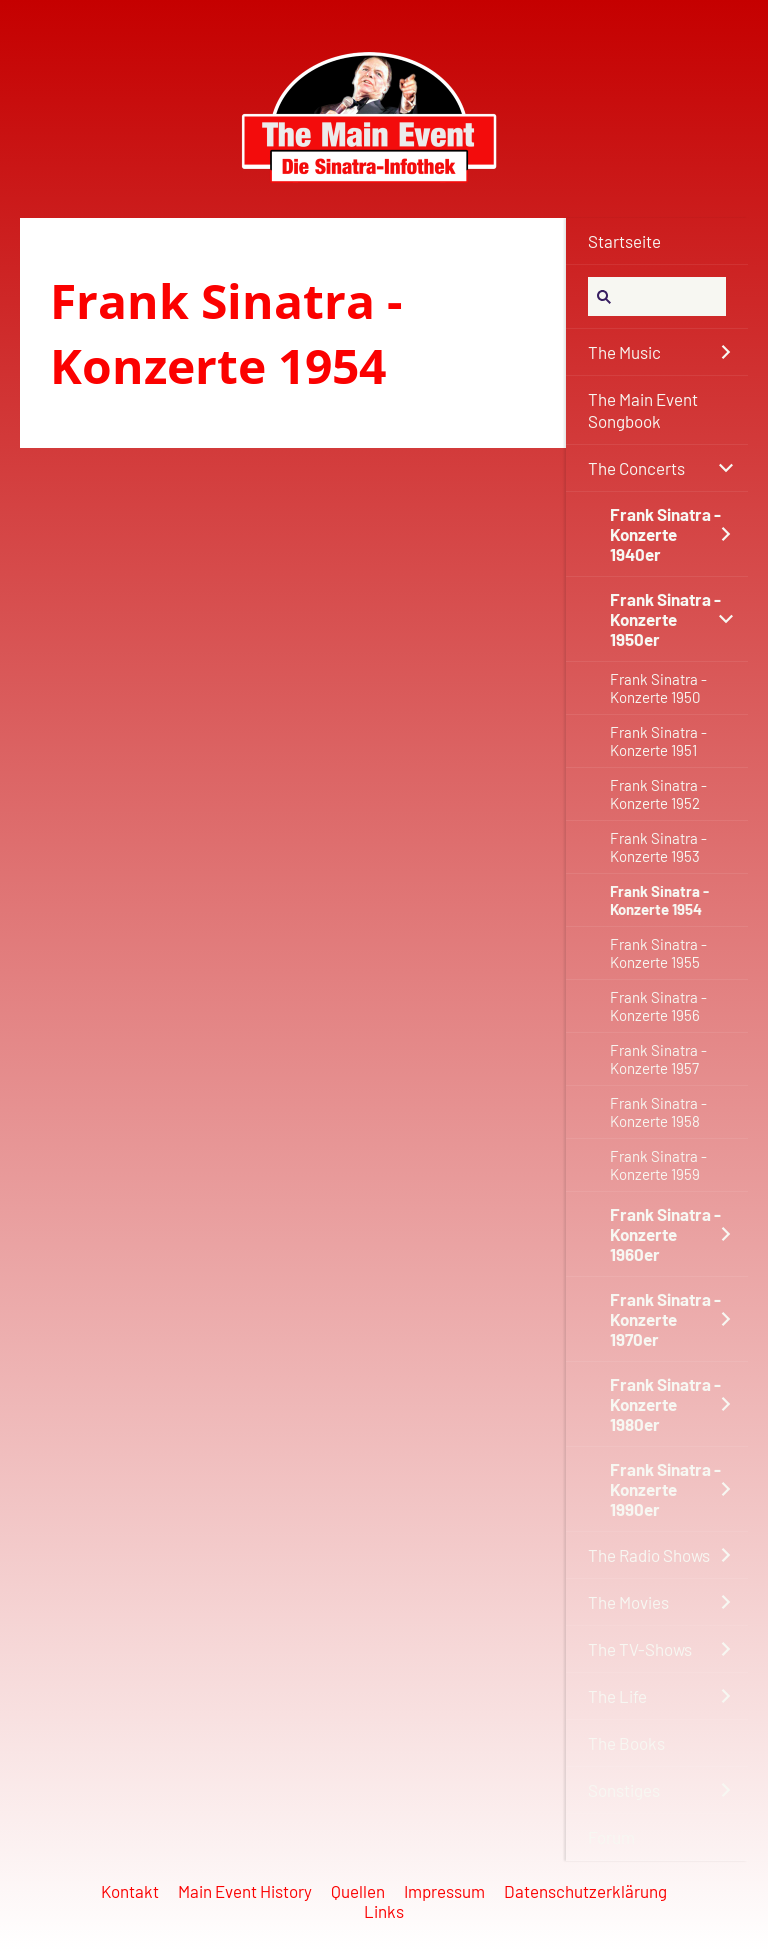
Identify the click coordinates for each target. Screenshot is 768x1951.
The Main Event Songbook (643, 410)
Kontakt (130, 1891)
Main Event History (245, 1891)
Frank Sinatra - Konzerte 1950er (665, 619)
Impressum (444, 1891)
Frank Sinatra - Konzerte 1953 (658, 847)
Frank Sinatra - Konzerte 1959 (658, 1165)
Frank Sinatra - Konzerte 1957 (658, 1059)
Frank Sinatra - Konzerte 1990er (665, 1489)
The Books (626, 1743)
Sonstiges (624, 1790)
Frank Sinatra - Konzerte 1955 (658, 953)
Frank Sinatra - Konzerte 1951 (658, 741)
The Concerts (636, 468)
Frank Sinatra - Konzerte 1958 (658, 1112)
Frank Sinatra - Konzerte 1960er (665, 1234)
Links (384, 1911)
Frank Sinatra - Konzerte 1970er (665, 1319)
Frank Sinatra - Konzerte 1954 (659, 900)
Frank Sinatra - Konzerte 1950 (658, 688)
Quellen (358, 1891)
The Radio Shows (649, 1555)
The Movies (628, 1602)
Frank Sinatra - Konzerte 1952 (658, 794)
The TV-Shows (640, 1649)
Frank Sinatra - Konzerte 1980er (665, 1404)
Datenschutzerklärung (585, 1891)
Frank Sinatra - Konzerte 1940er (665, 534)
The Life (617, 1696)
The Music (624, 352)
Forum (611, 1837)
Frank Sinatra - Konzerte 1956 (658, 1006)
